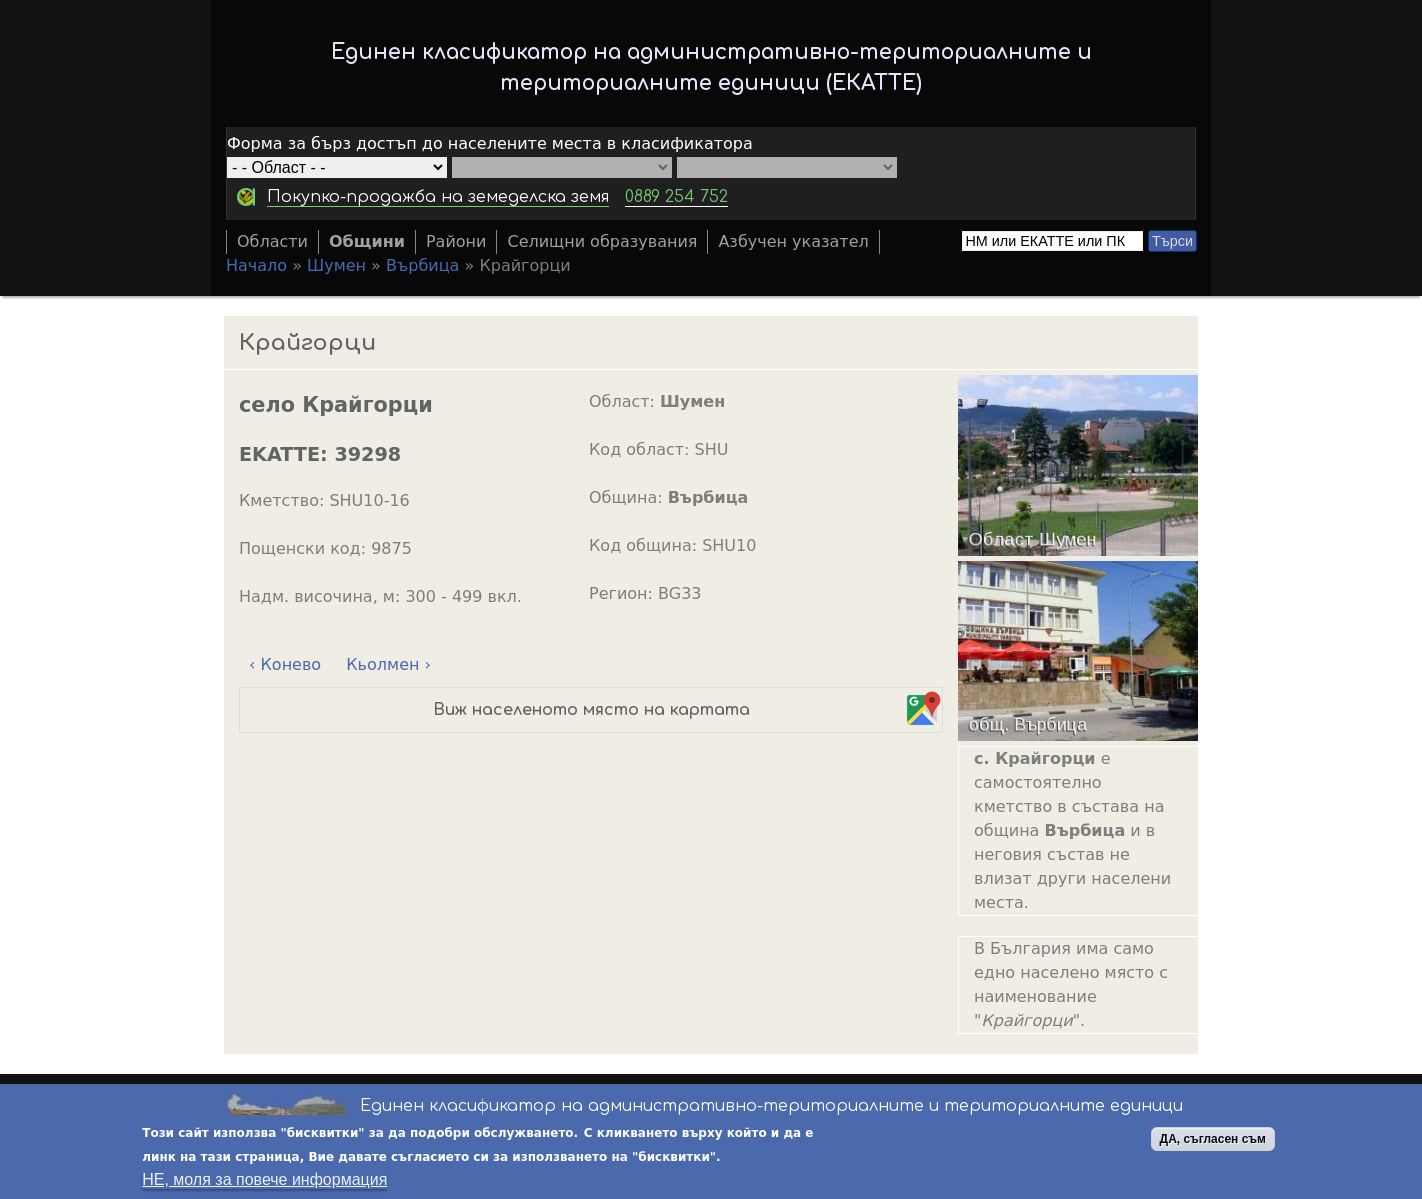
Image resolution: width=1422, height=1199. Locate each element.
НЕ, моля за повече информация (264, 1181)
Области (272, 241)
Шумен (336, 265)
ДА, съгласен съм (1213, 1141)
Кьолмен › (388, 664)
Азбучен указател (793, 241)
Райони (456, 241)
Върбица (422, 265)
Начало (256, 265)
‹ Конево (285, 664)
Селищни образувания (602, 241)
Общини (367, 241)
